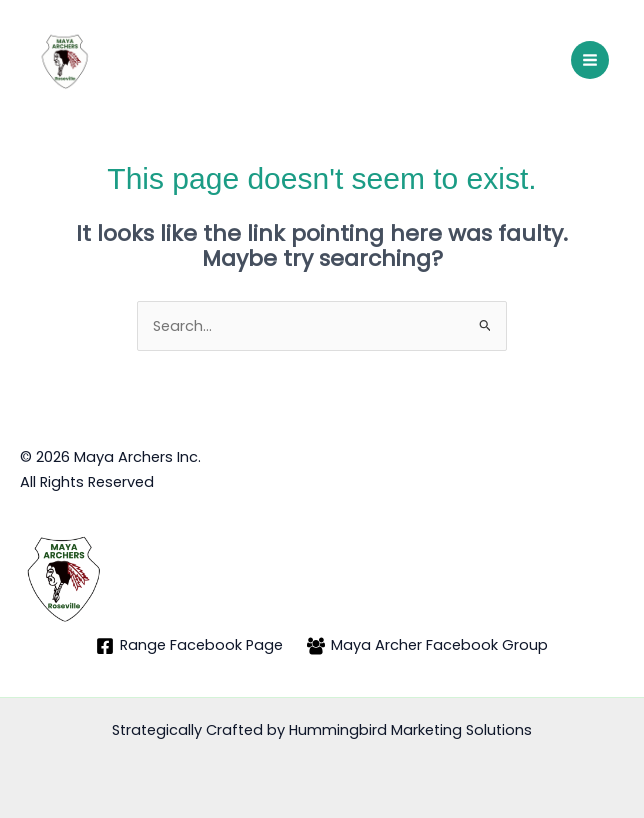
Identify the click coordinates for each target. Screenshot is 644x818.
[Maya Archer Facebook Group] (427, 646)
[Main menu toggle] (590, 60)
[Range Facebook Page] (189, 646)
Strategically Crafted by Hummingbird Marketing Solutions (322, 730)
